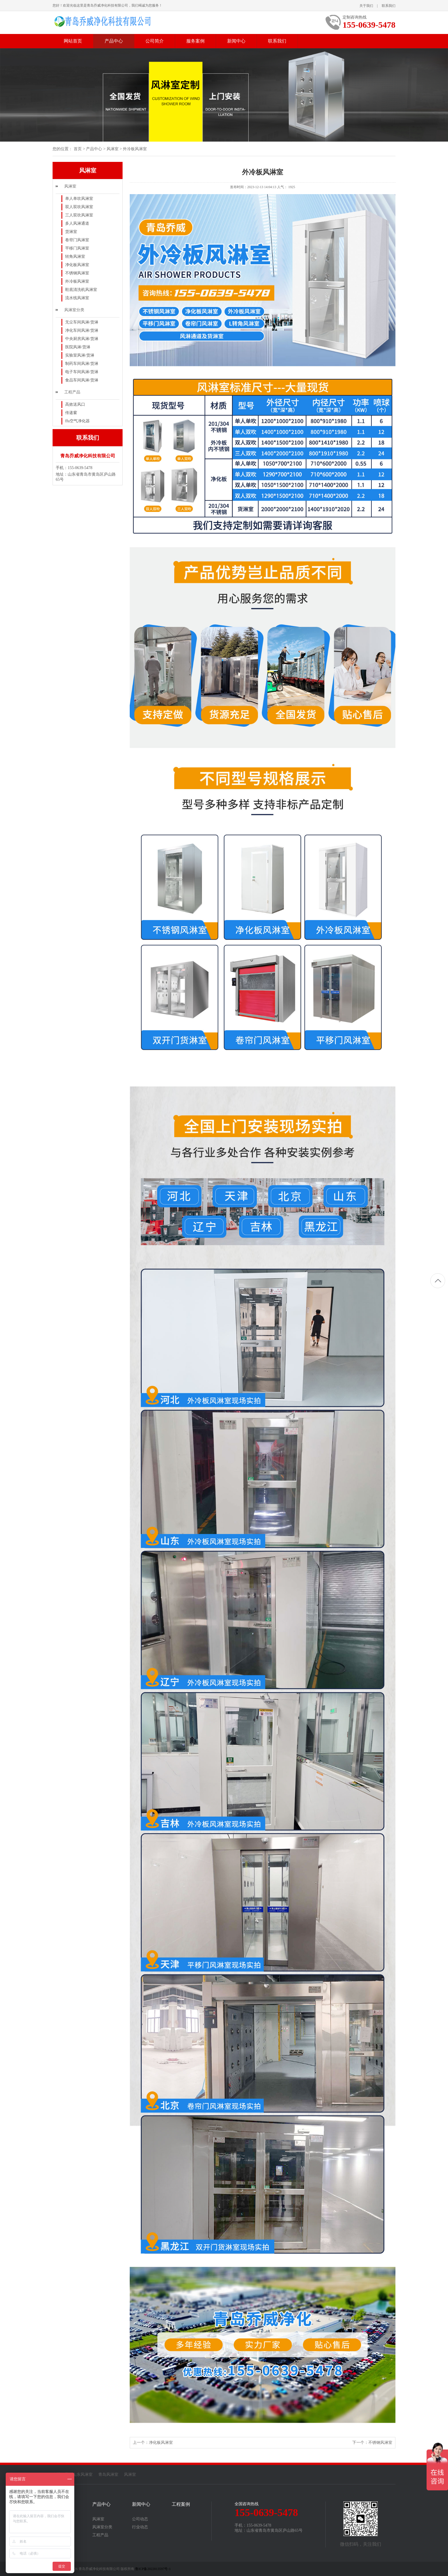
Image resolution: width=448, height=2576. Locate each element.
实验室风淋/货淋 (79, 355)
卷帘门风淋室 (77, 240)
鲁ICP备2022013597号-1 (153, 2569)
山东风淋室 (83, 2474)
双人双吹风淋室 (79, 207)
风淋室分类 (74, 310)
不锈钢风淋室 (77, 273)
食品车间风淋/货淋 (81, 380)
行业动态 (140, 2527)
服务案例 (195, 41)
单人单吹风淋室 (79, 198)
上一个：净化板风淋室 (153, 2442)
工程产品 (72, 392)
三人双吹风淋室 (79, 215)
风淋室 (113, 149)
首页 (78, 149)
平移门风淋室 (77, 248)
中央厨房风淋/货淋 (81, 339)
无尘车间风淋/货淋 (81, 322)
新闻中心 (236, 41)
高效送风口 (75, 404)
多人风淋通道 (77, 223)
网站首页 (73, 41)
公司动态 (140, 2519)
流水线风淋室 (77, 298)
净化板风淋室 (77, 265)
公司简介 (154, 41)
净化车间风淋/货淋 (81, 330)
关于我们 (366, 6)
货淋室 (71, 232)
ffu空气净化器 (77, 421)
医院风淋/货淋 (77, 347)
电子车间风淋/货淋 (81, 372)
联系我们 (388, 6)
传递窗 (71, 413)
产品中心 (114, 41)
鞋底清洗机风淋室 (81, 289)
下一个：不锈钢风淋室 (372, 2442)
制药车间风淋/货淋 (81, 363)
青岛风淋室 (108, 2474)
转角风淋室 (75, 256)
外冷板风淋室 (135, 149)
